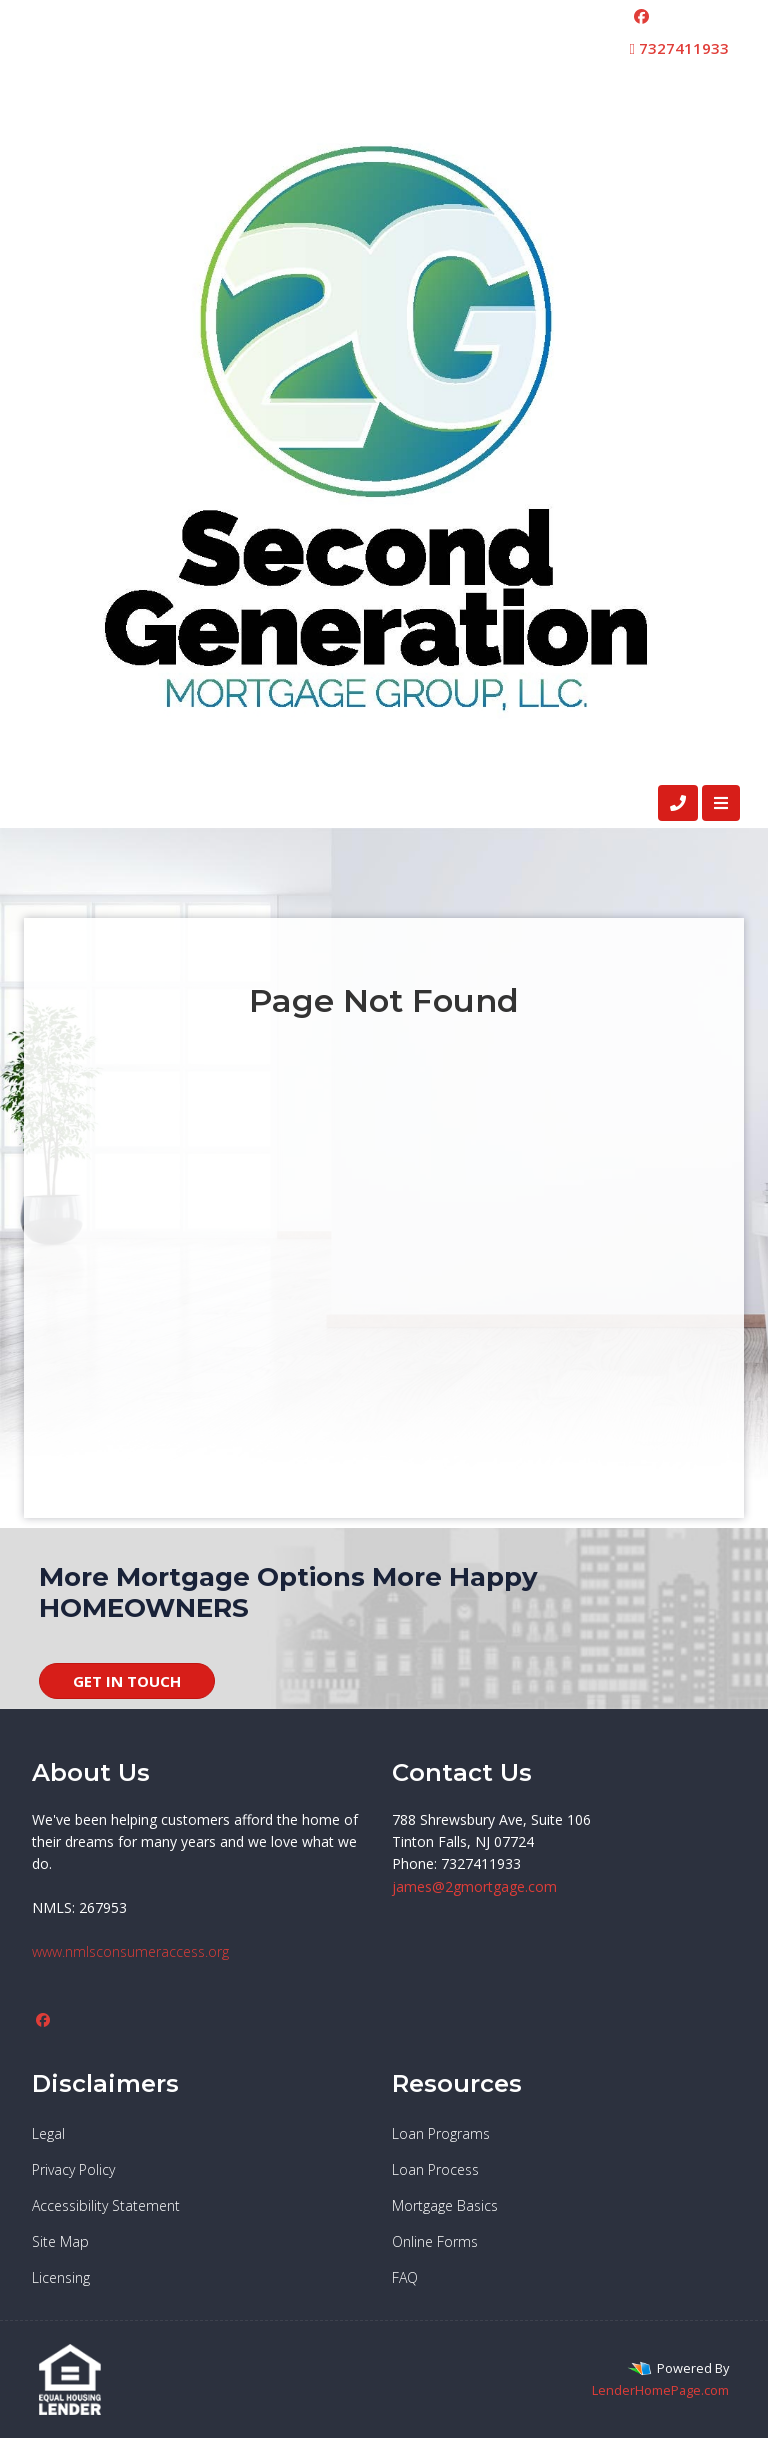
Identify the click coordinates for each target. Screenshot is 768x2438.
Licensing (61, 2277)
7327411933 (679, 48)
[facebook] (641, 16)
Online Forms (435, 2241)
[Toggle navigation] (721, 803)
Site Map (60, 2241)
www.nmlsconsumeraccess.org (130, 1951)
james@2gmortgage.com (474, 1886)
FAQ (405, 2277)
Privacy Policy (73, 2169)
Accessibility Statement (106, 2205)
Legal (48, 2133)
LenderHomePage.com (660, 2390)
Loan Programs (441, 2133)
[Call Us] (678, 803)
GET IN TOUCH (127, 1681)
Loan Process (435, 2169)
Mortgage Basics (445, 2205)
